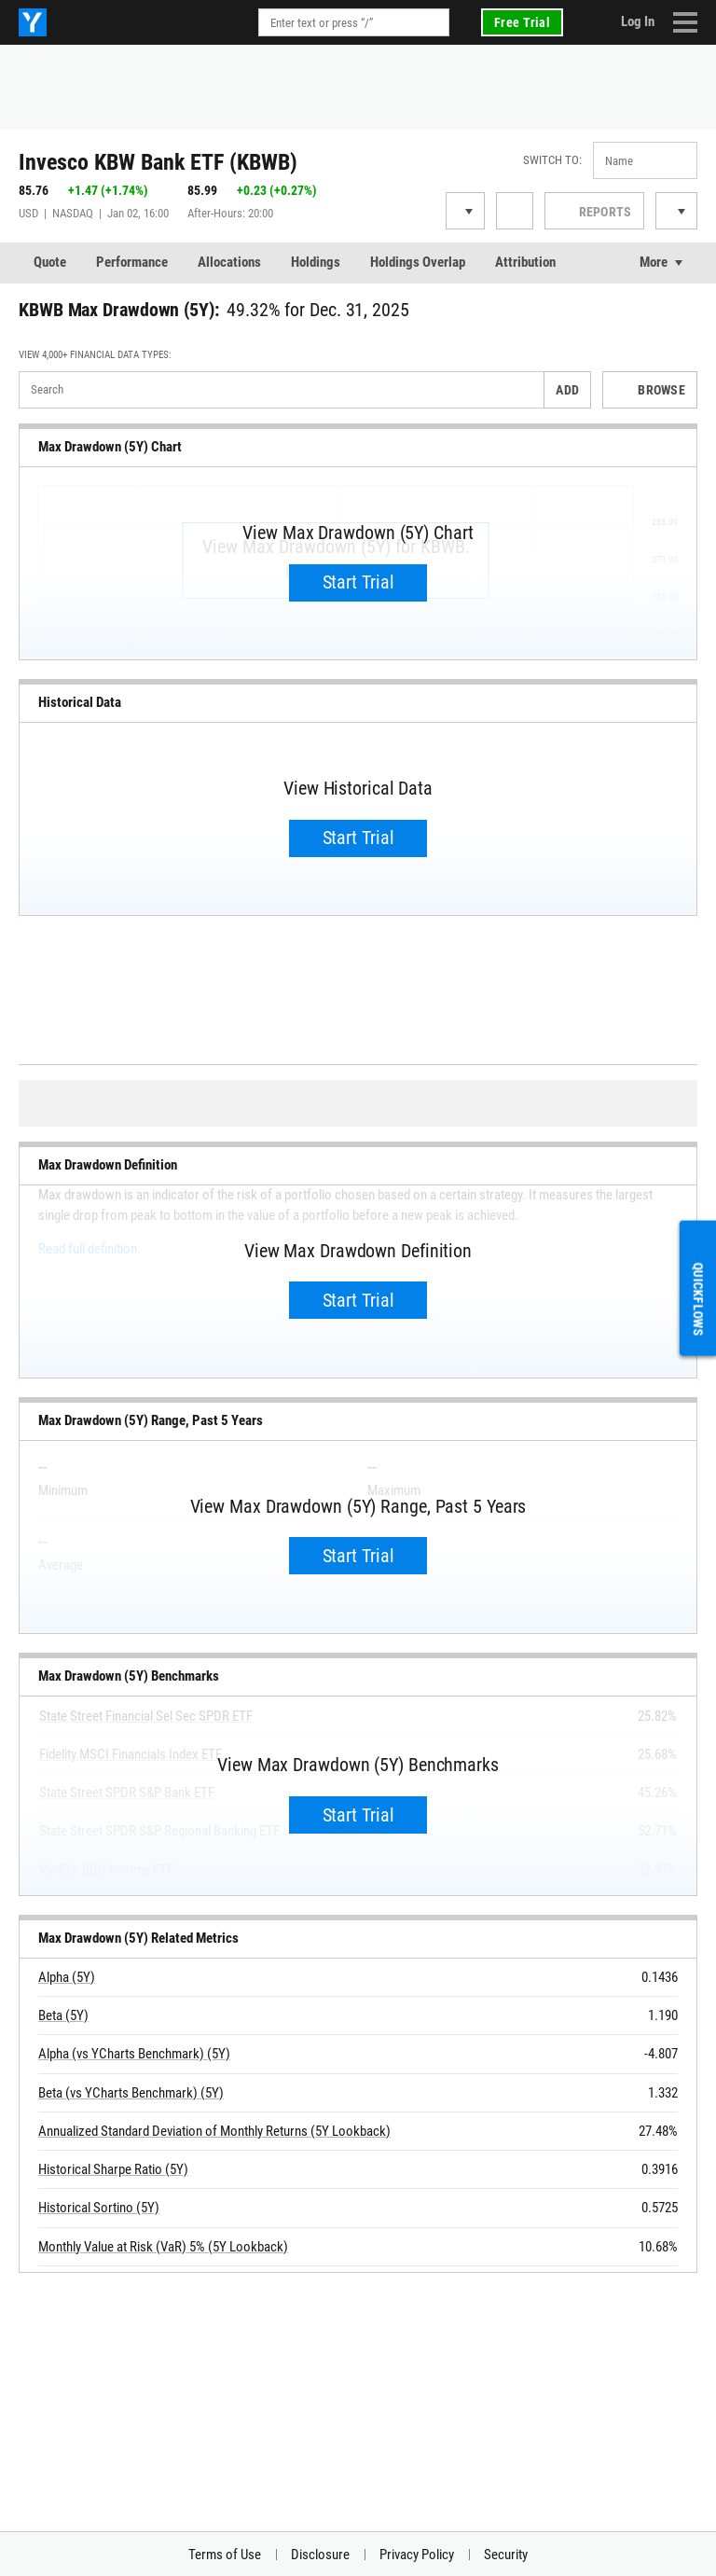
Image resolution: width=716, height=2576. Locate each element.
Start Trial (358, 582)
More (654, 262)
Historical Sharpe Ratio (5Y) (113, 2169)
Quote (50, 262)
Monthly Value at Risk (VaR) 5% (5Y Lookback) (163, 2246)
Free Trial (522, 22)
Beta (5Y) (63, 2015)
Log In (637, 21)
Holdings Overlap (417, 262)
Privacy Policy (416, 2554)
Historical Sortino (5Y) (98, 2207)
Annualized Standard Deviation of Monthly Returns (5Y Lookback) (214, 2131)
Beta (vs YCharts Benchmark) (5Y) (131, 2092)
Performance (132, 262)
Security (506, 2554)
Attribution (525, 262)
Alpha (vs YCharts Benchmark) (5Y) (134, 2053)
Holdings (315, 262)
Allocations (229, 262)
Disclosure (320, 2554)
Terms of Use (224, 2554)
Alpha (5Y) (66, 1977)
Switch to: (552, 160)
